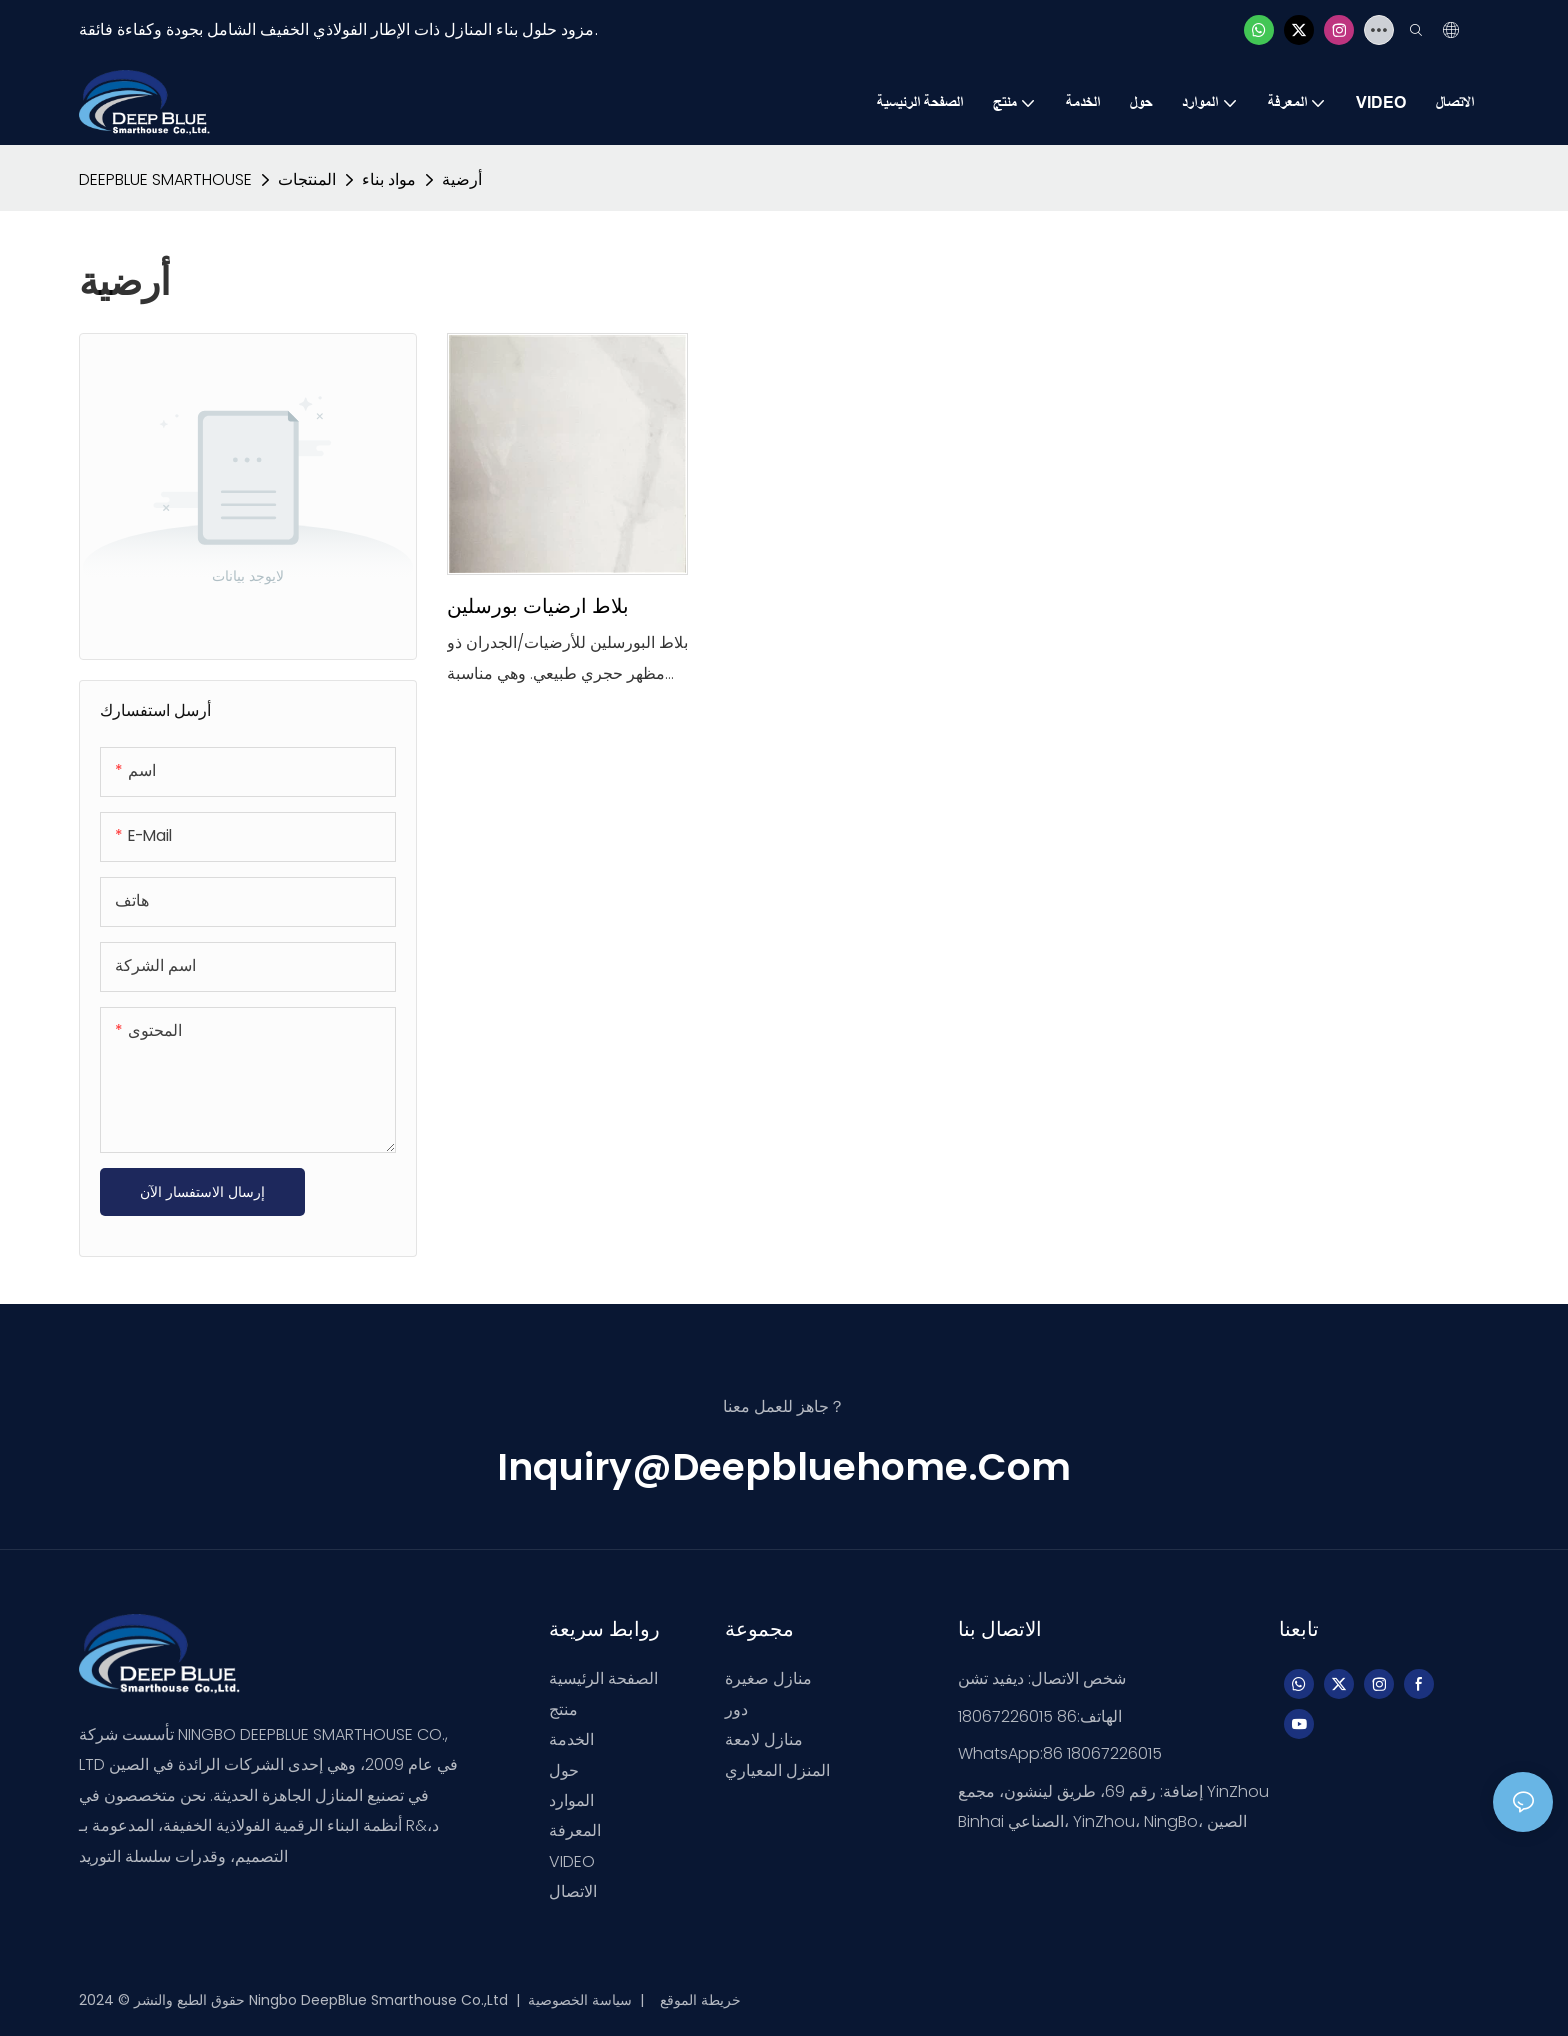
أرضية (462, 179)
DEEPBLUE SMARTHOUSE (165, 179)
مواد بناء (389, 179)
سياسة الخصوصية (582, 2000)
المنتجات (307, 179)
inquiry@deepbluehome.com (784, 1466)
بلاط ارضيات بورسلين (538, 606)
